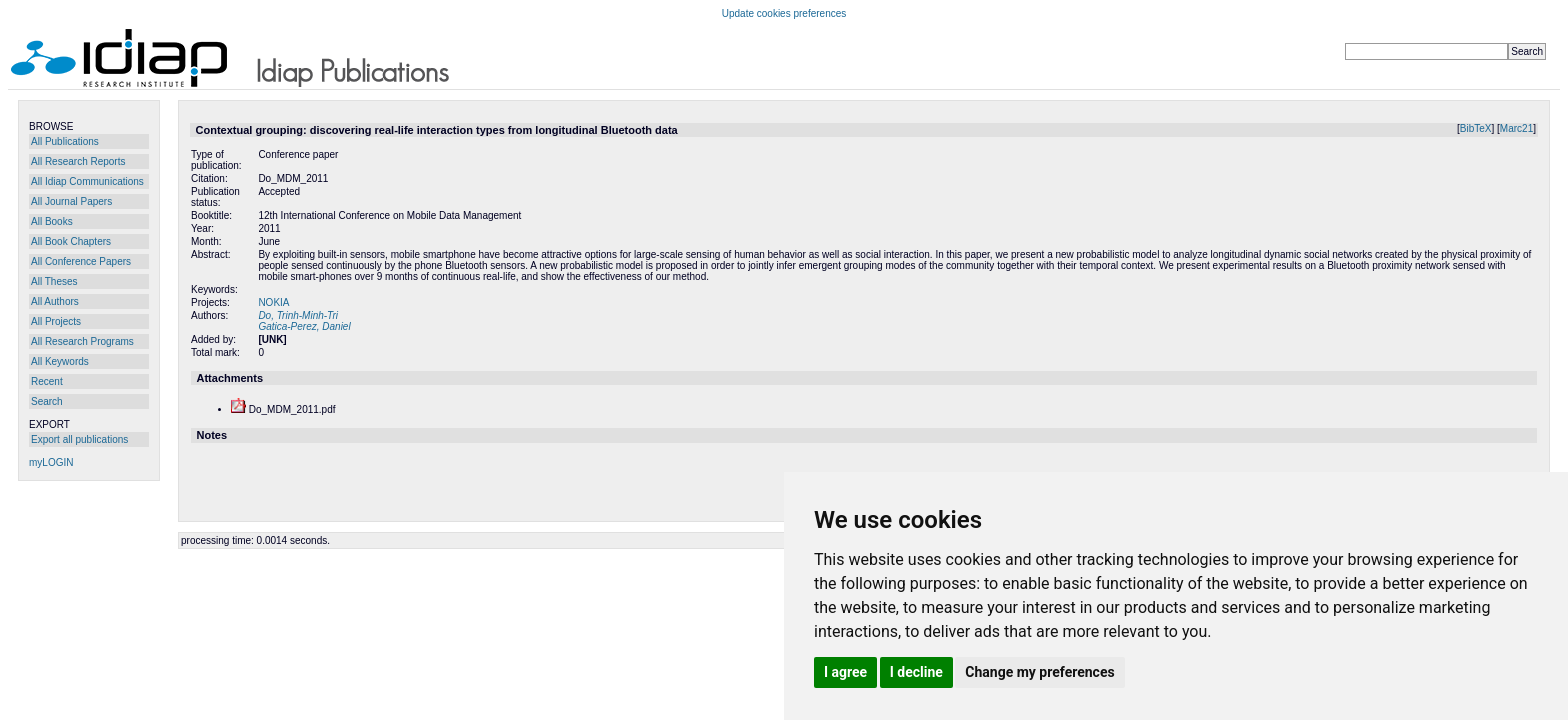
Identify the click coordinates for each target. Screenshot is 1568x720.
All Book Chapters (71, 241)
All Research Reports (78, 161)
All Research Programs (82, 341)
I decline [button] (916, 672)
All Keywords (60, 361)
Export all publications (79, 439)
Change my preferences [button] (1039, 672)
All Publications (65, 141)
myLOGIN (51, 462)
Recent (47, 381)
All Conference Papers (81, 261)
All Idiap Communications (87, 181)
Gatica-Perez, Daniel (304, 326)
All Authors (55, 301)
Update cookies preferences (784, 13)
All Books (52, 221)
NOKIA (273, 302)
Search (47, 401)
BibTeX (1476, 128)
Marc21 (1516, 128)
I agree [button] (845, 672)
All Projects (56, 321)
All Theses (54, 281)
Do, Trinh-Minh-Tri (298, 315)
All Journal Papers (71, 201)
